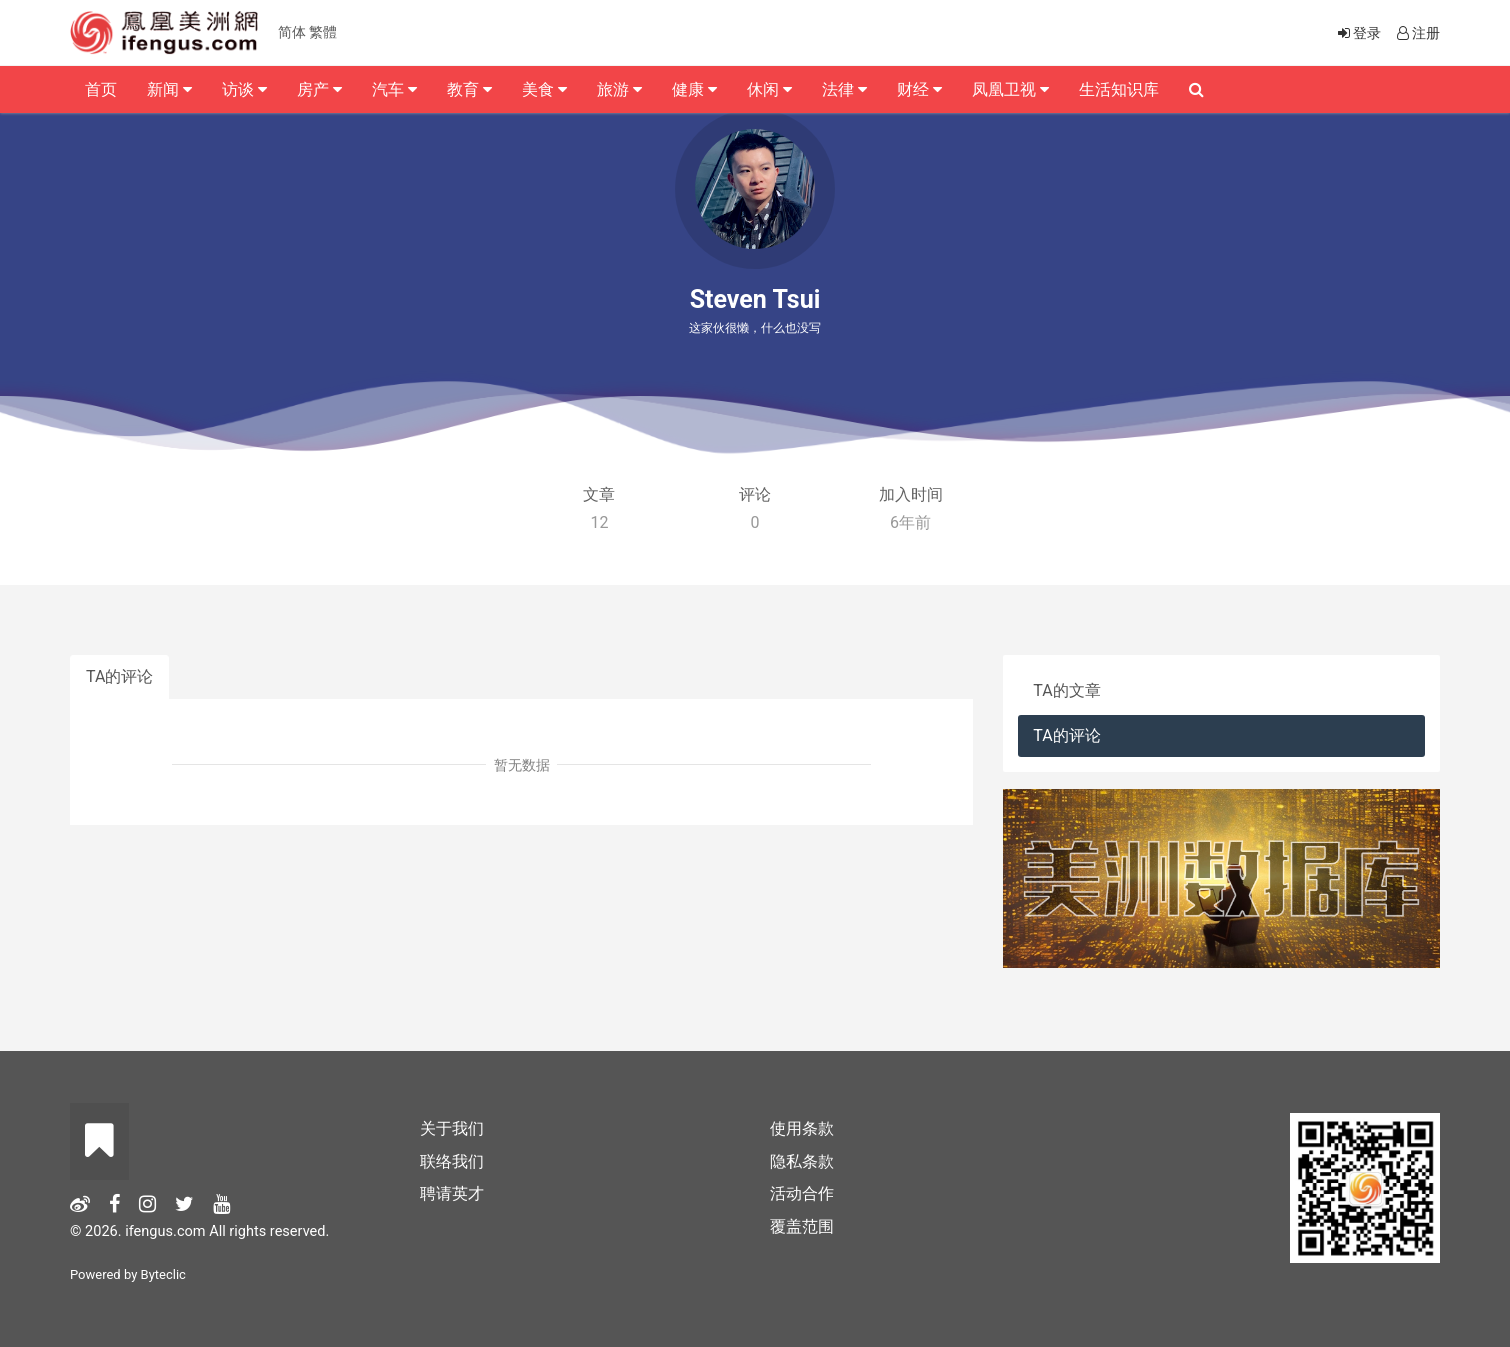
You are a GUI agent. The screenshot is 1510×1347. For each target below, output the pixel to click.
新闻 (169, 89)
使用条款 (802, 1128)
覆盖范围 (802, 1226)
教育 (469, 89)
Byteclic (163, 1274)
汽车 (394, 89)
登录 (1358, 33)
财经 (919, 89)
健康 (694, 89)
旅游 (619, 89)
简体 (292, 32)
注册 (1417, 33)
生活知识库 (1119, 89)
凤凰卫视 (1010, 89)
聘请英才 (452, 1193)
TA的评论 (119, 676)
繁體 (323, 32)
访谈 (244, 89)
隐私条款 (802, 1161)
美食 (544, 89)
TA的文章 (1066, 690)
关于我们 (452, 1128)
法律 (844, 89)
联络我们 (452, 1161)
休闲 (769, 89)
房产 (319, 89)
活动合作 (802, 1193)
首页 (101, 89)
